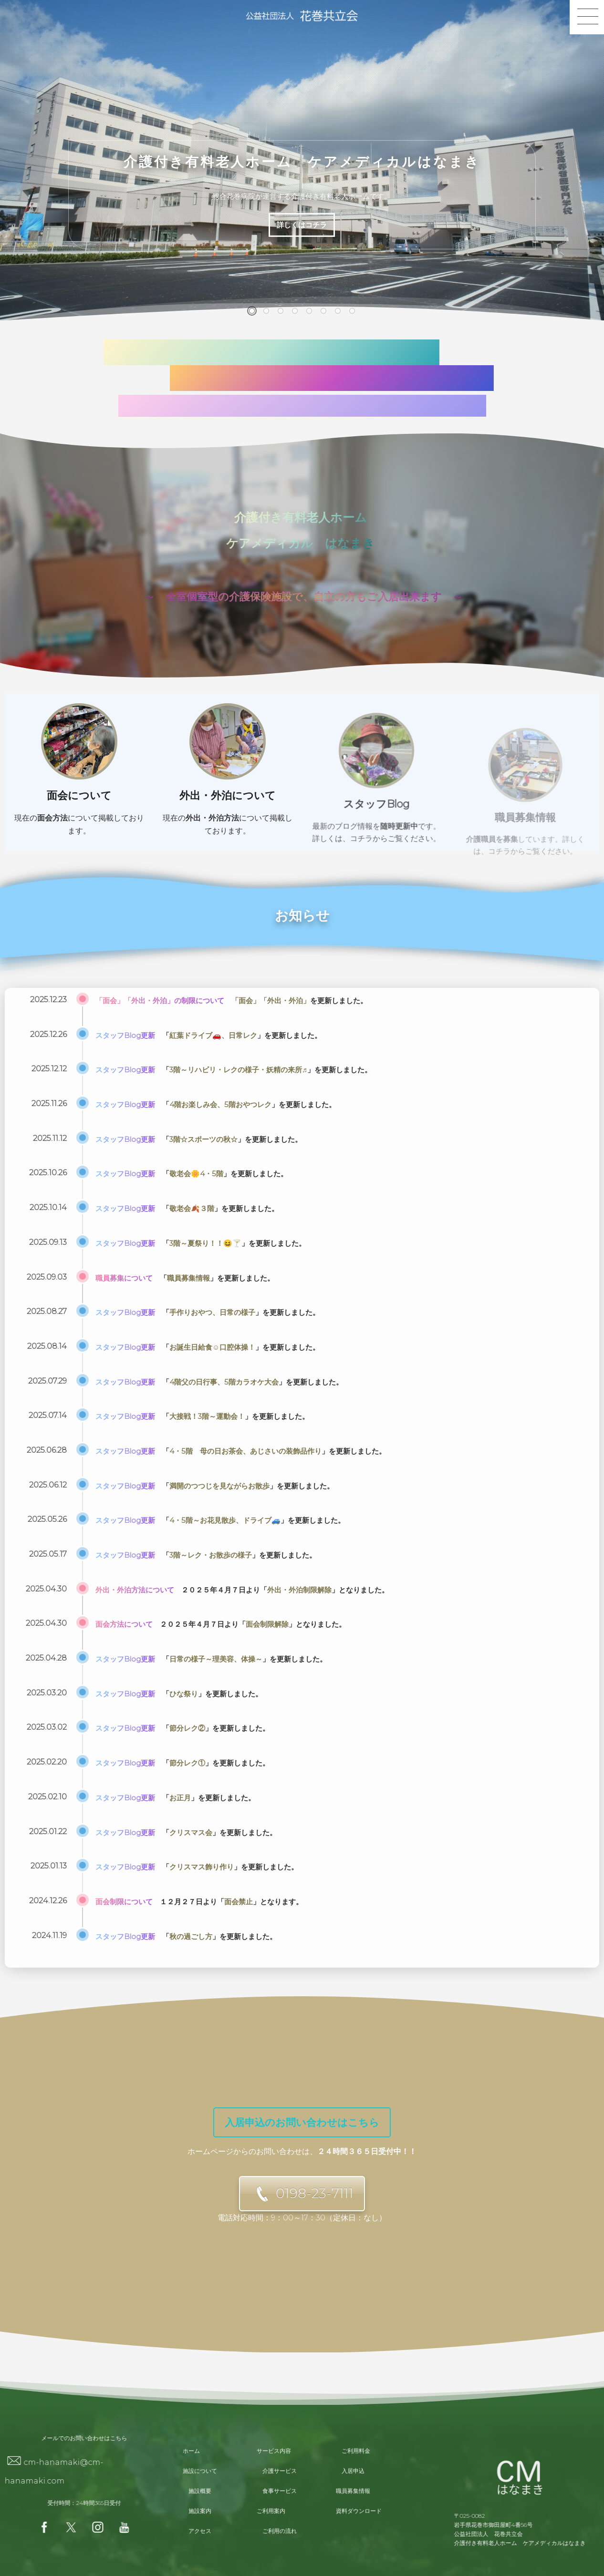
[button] (252, 310)
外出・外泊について (228, 829)
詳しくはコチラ (302, 224)
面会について (79, 810)
